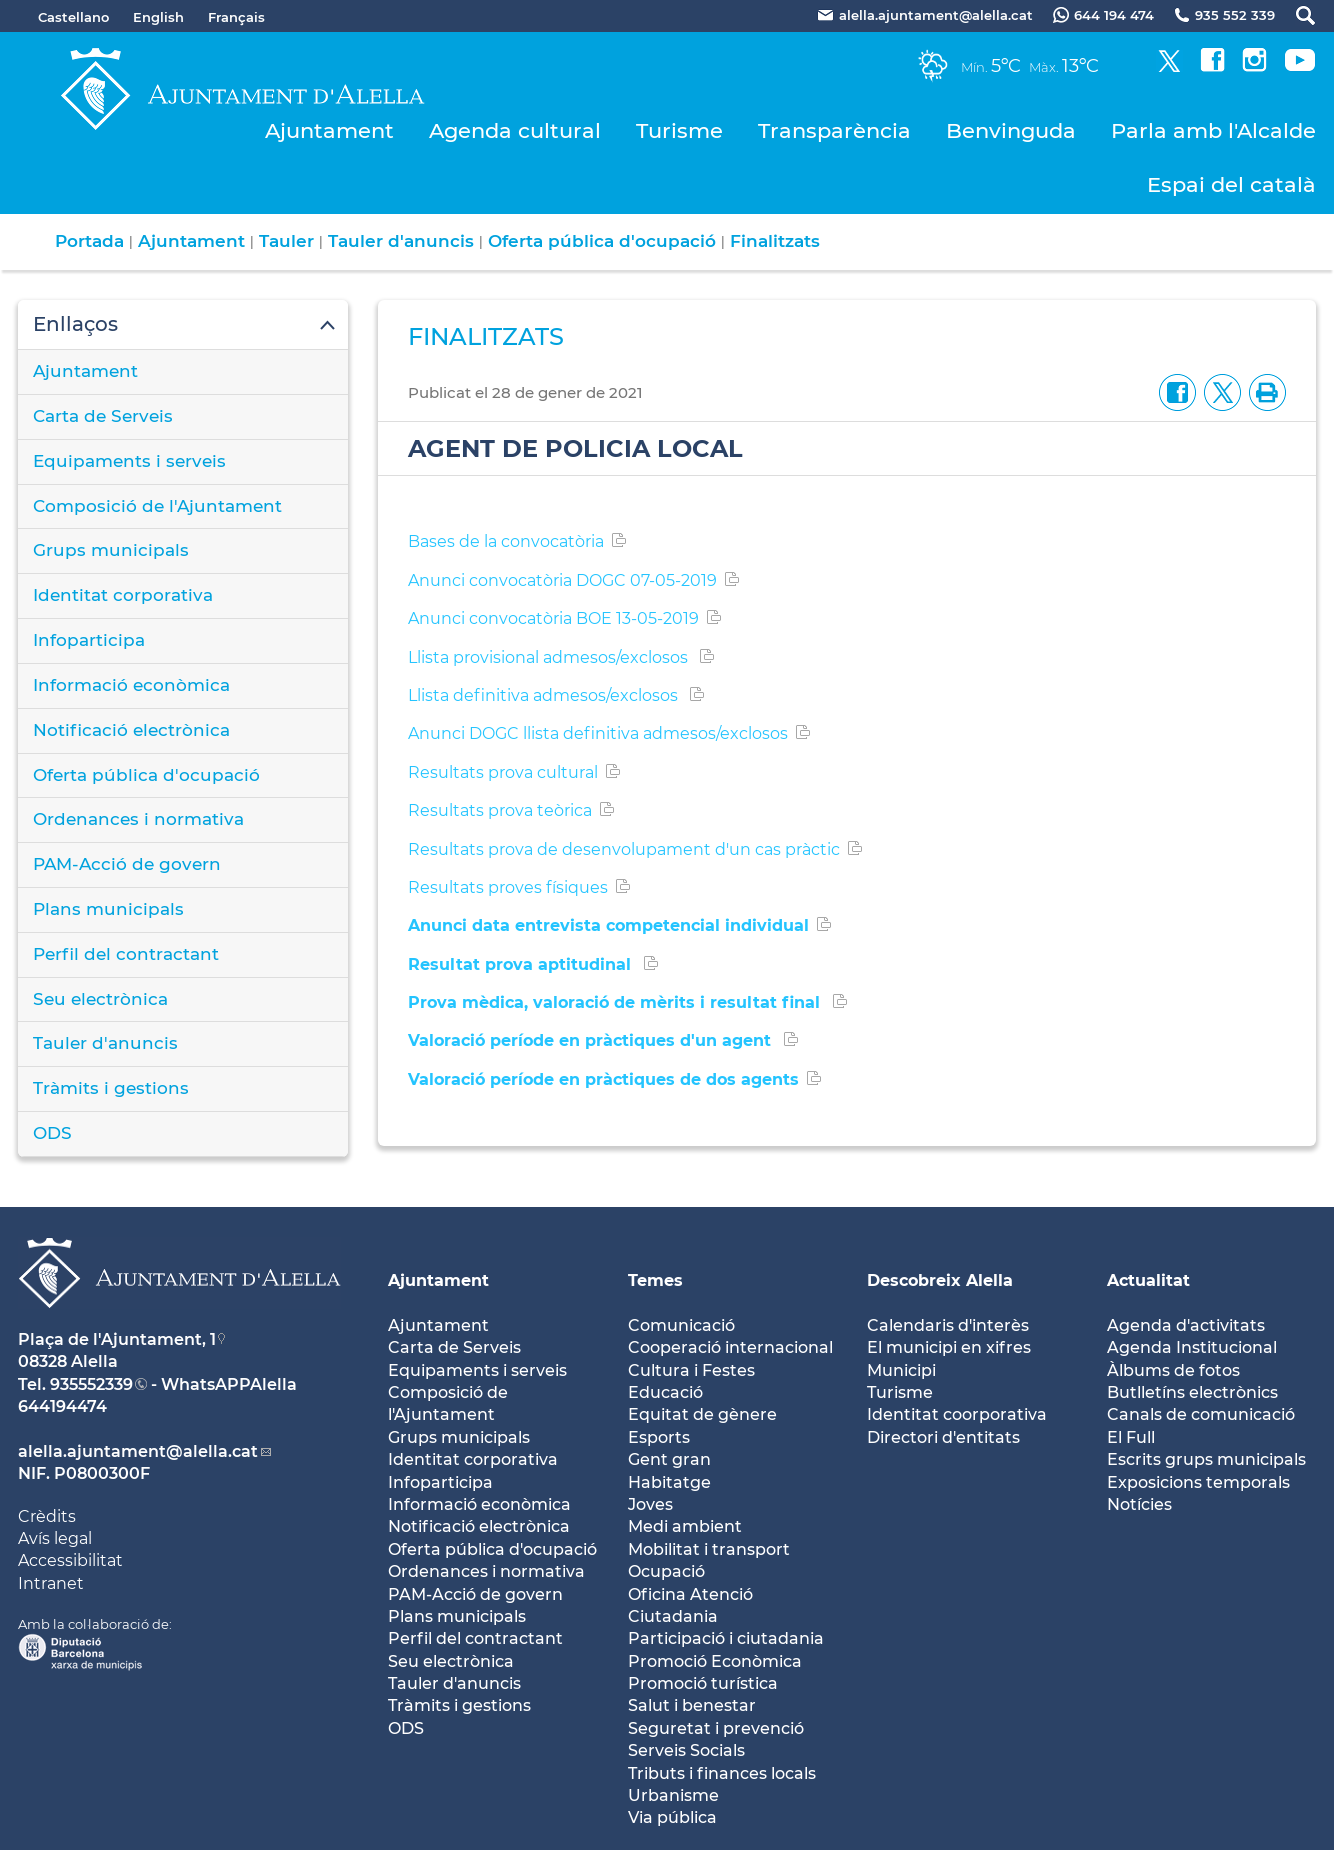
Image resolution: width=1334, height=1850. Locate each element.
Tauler (286, 241)
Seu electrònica (100, 999)
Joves (650, 1504)
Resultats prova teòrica (500, 810)
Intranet (51, 1583)
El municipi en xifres (949, 1347)
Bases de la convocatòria (506, 541)
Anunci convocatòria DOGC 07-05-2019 (562, 580)
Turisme (679, 130)
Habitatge (669, 1482)
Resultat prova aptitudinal (522, 964)
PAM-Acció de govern (127, 864)
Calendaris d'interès (948, 1325)
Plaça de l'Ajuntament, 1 (117, 1339)
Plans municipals (108, 909)
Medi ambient (685, 1526)
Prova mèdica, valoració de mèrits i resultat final (616, 1002)
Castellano (73, 17)
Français (236, 17)
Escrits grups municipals (1206, 1459)
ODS (52, 1133)
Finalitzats (775, 241)
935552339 (91, 1384)
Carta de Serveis (103, 416)
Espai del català (1231, 184)
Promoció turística (703, 1683)
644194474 (62, 1406)
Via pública (672, 1817)
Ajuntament (329, 130)
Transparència (834, 130)
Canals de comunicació (1201, 1414)
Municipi (901, 1370)
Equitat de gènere (702, 1414)
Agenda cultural (515, 130)
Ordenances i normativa (138, 819)
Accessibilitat (70, 1560)
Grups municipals (111, 550)
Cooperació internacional (730, 1347)
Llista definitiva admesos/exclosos (545, 695)
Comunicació (681, 1325)
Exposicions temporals (1198, 1482)
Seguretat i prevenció (716, 1728)
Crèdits (47, 1516)
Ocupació (666, 1571)
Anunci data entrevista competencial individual (608, 925)
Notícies (1139, 1504)
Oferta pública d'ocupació (602, 241)
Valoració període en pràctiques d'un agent (592, 1040)
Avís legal (55, 1538)
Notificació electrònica (131, 730)
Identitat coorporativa (957, 1414)
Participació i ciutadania (726, 1638)
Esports (659, 1437)
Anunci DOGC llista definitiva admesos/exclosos (598, 733)
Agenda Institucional (1192, 1347)
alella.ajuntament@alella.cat (138, 1451)
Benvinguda (1011, 130)
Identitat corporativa (123, 595)
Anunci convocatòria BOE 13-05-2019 (553, 618)
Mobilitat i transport (709, 1549)
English (158, 17)
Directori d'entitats (943, 1437)
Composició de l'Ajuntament (157, 506)
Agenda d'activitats (1186, 1325)
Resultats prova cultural (503, 772)
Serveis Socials (686, 1750)
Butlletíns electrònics (1192, 1392)
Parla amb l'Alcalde (1213, 130)
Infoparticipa (89, 640)
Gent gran (669, 1459)
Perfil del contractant (126, 954)
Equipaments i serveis (129, 461)
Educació (665, 1392)
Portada (89, 241)
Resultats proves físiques (508, 887)
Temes (655, 1280)
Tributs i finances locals (722, 1773)
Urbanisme (673, 1795)
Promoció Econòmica (715, 1661)
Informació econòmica (131, 685)
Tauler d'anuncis (401, 241)
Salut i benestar (692, 1705)
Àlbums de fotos (1173, 1370)
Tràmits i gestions (111, 1088)
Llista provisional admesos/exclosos (550, 657)
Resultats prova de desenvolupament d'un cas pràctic (624, 849)
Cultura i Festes (691, 1370)
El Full (1131, 1437)
